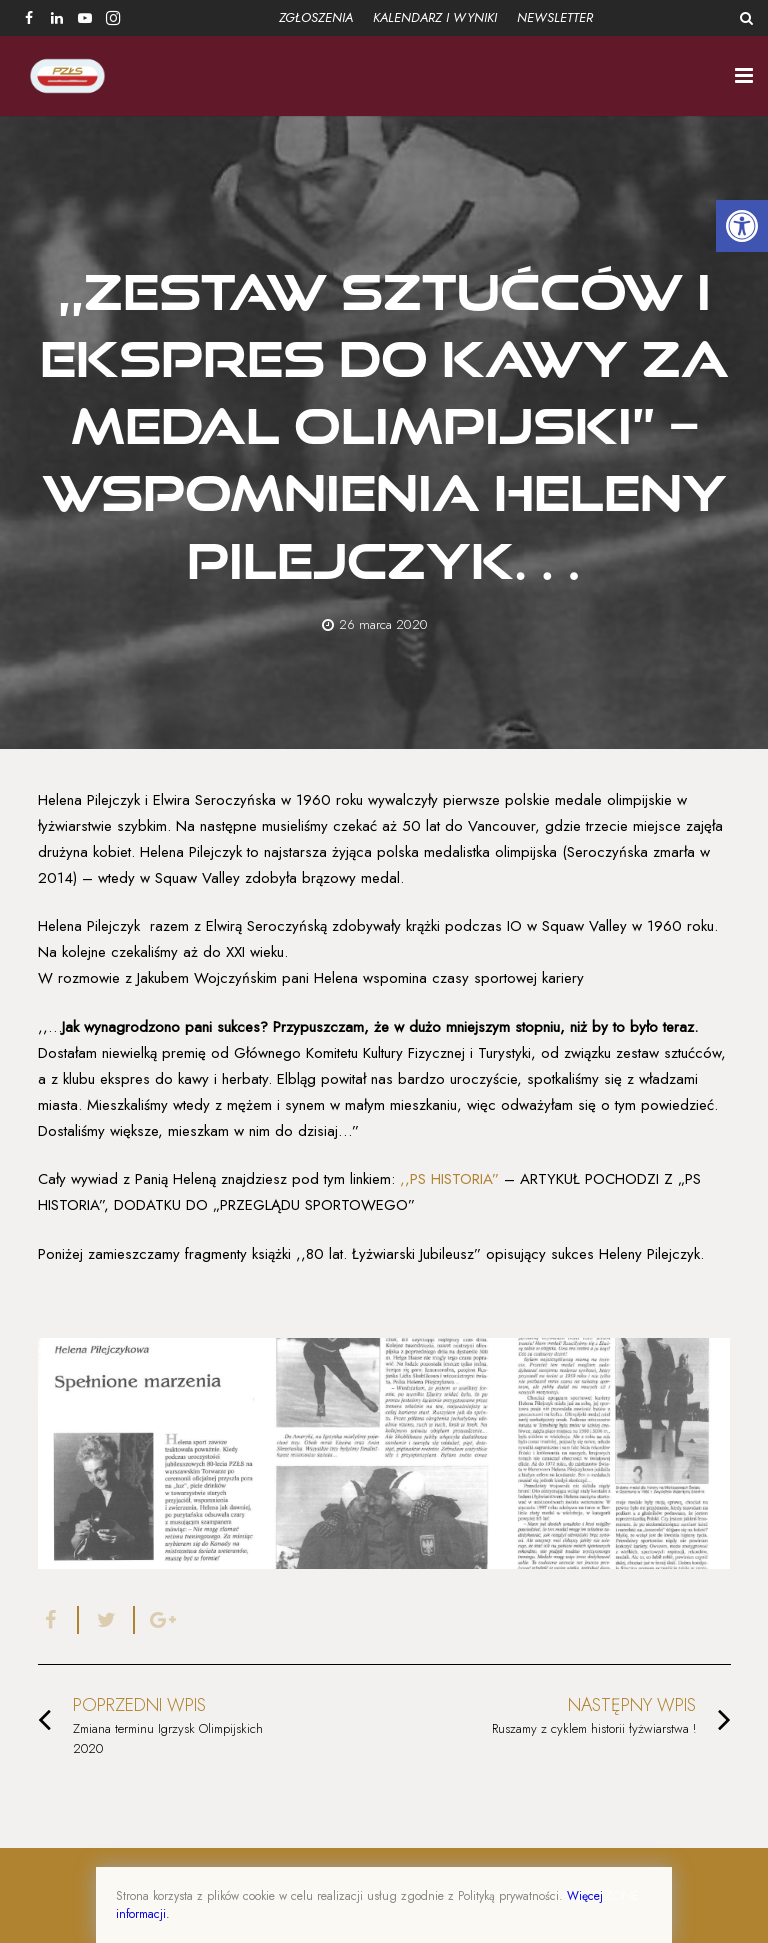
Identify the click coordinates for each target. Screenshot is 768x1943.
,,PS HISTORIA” (447, 1179)
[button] (742, 226)
